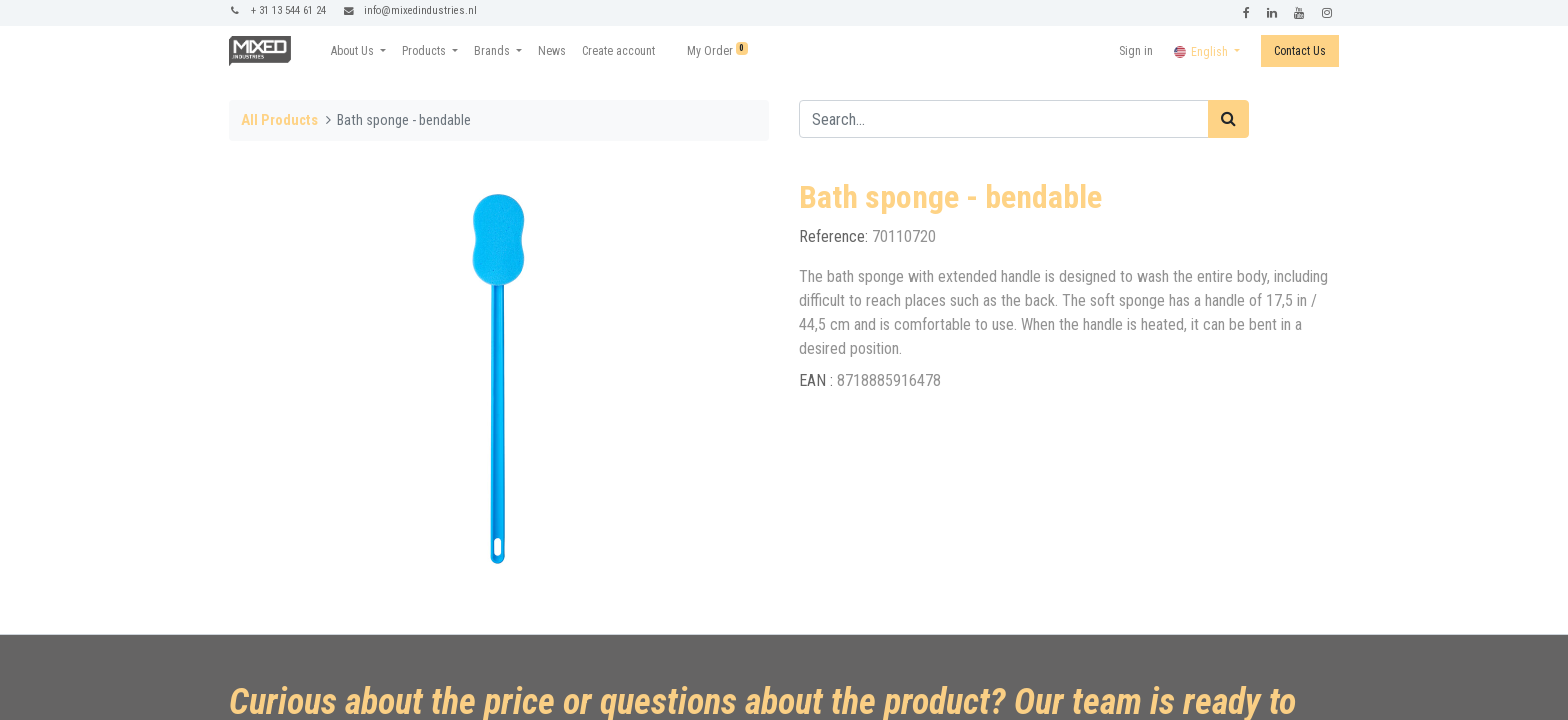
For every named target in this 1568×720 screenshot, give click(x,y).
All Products (279, 120)
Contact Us (1300, 51)
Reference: (835, 236)
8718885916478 (889, 380)
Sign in (1136, 51)
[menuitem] (552, 51)
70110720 (904, 236)
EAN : (818, 380)
